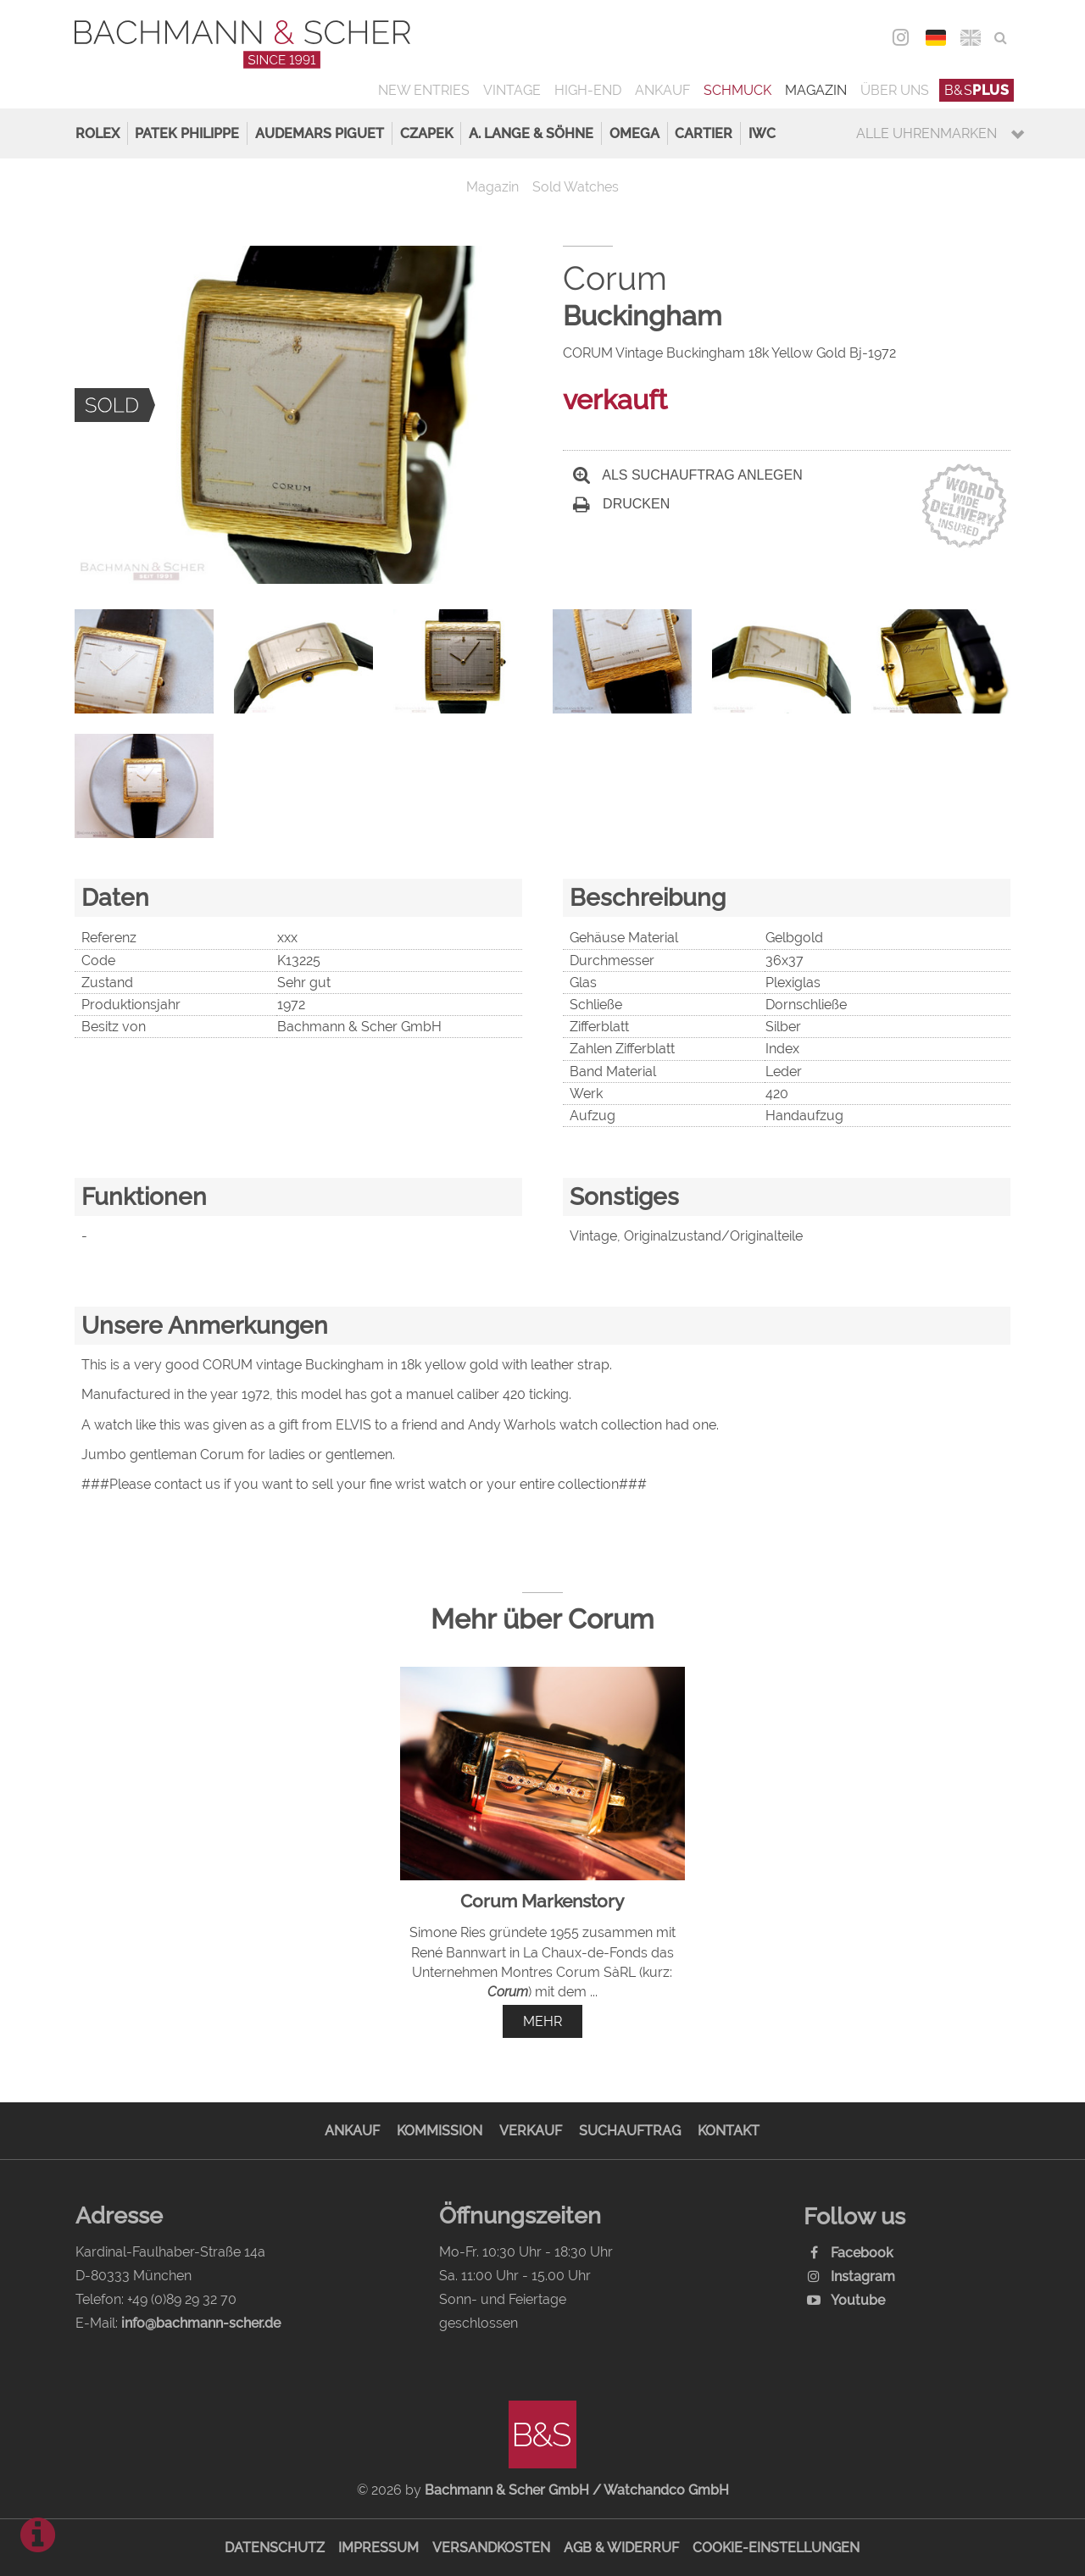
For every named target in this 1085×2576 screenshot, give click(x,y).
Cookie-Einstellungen (776, 2548)
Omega (634, 133)
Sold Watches (575, 187)
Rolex (97, 133)
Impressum (378, 2548)
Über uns (894, 90)
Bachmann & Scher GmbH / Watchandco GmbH (577, 2490)
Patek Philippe (187, 133)
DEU (935, 38)
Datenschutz (275, 2548)
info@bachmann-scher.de (201, 2323)
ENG (970, 38)
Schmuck (737, 90)
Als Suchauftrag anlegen (688, 475)
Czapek (426, 133)
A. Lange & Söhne (531, 133)
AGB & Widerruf (621, 2548)
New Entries (424, 90)
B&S (977, 90)
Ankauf (662, 90)
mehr (542, 2021)
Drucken (621, 504)
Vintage (512, 90)
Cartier (703, 133)
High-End (587, 90)
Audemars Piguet (319, 133)
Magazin (816, 90)
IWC (762, 133)
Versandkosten (491, 2548)
